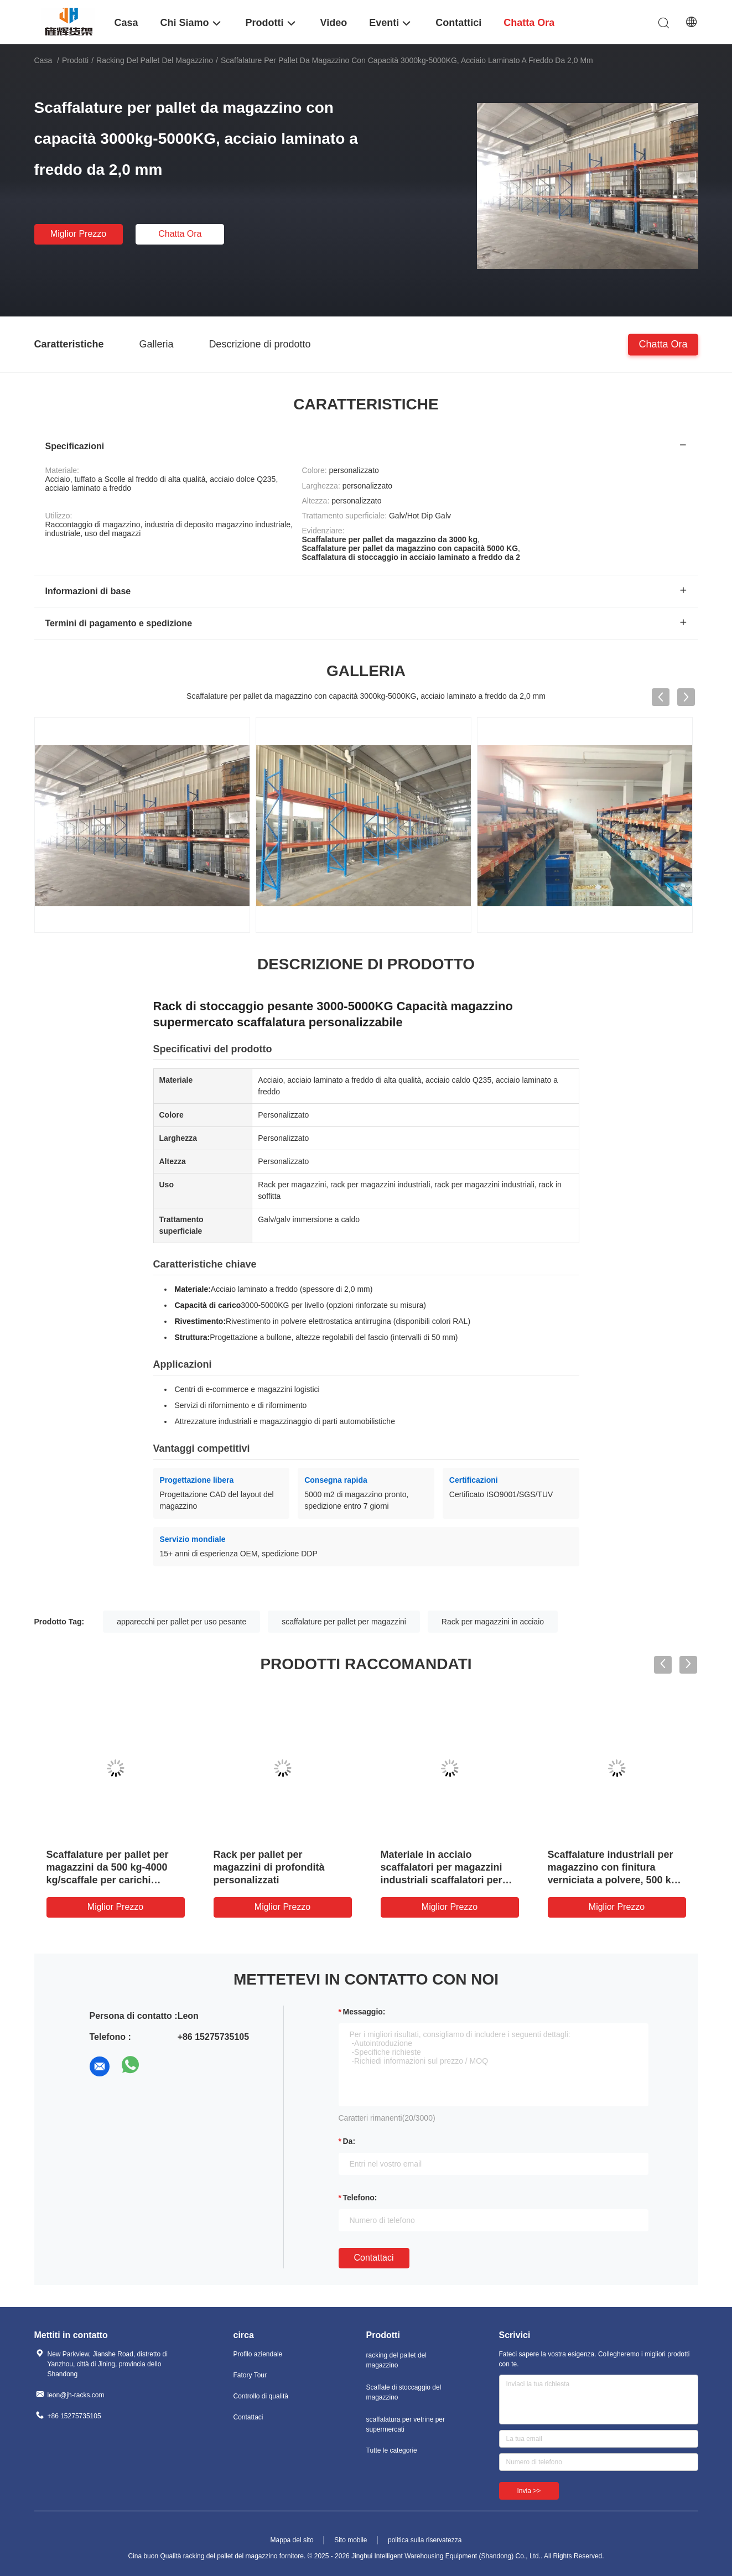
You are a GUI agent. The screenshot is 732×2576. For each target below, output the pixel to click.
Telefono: (360, 2197)
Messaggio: (364, 2011)
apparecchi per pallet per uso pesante (181, 1621)
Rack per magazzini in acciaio (493, 1621)
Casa (43, 60)
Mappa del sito (292, 2540)
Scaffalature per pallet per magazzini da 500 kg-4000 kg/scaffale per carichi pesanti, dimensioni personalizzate (107, 1880)
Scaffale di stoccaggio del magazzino (404, 2392)
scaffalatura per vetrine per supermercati (405, 2424)
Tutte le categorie (391, 2450)
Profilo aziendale (258, 2354)
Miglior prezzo (78, 233)
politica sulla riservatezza (424, 2540)
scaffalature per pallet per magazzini (344, 1621)
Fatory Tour (250, 2375)
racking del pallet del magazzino (154, 60)
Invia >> (529, 2491)
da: (349, 2141)
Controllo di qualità (260, 2396)
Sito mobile (350, 2540)
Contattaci (374, 2257)
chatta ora (179, 233)
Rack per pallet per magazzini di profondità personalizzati (269, 1867)
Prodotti (75, 60)
